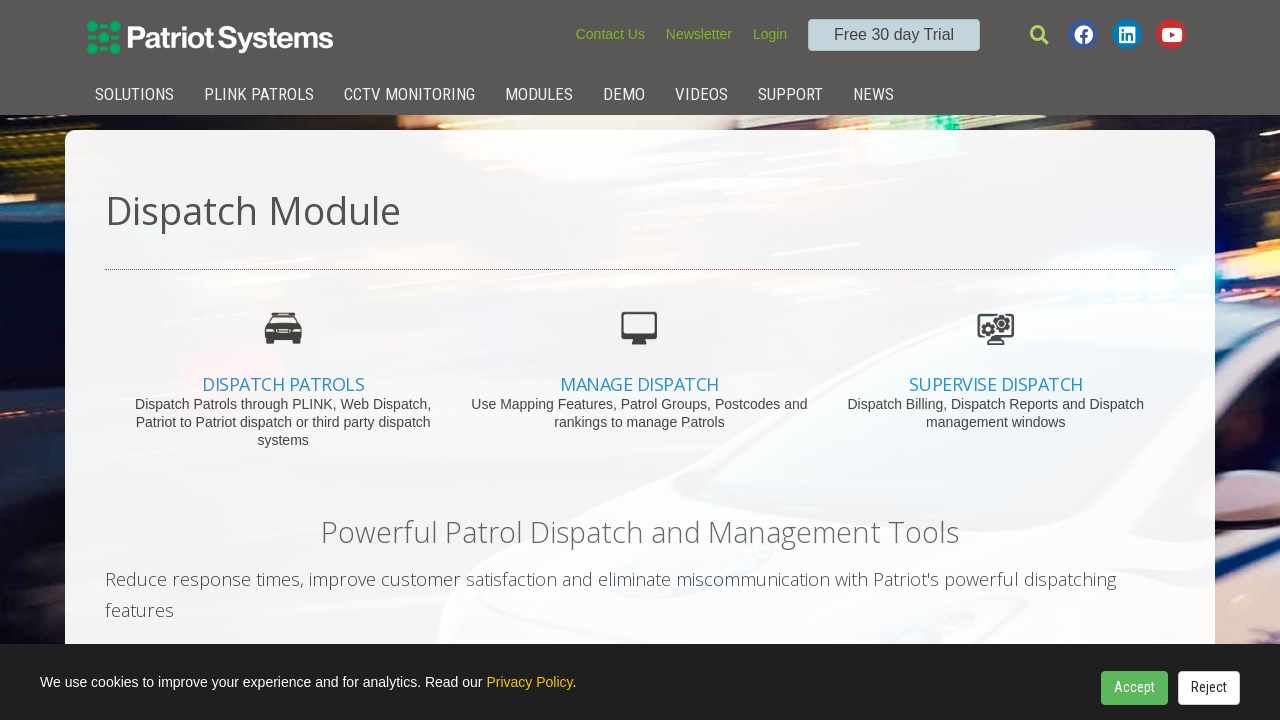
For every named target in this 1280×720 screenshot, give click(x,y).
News (873, 94)
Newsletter (699, 34)
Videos (701, 94)
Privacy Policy (529, 682)
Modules (539, 94)
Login (770, 34)
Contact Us (610, 34)
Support (790, 94)
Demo (624, 94)
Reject (1209, 687)
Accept (1134, 687)
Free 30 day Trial (894, 34)
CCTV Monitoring (409, 94)
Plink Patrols (259, 94)
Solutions (134, 94)
